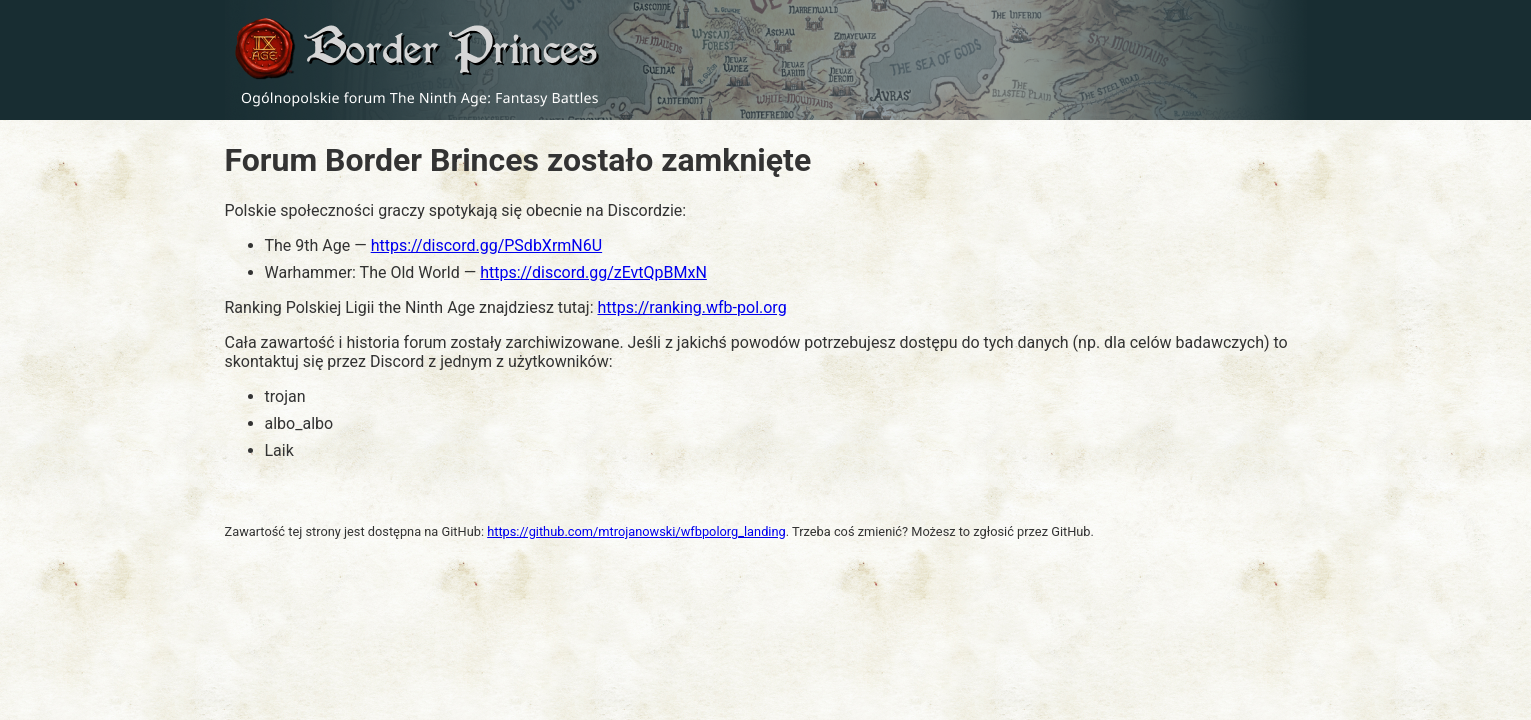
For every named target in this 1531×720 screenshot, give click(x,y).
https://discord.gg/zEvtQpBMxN (593, 272)
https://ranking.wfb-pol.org (691, 307)
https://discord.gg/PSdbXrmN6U (486, 245)
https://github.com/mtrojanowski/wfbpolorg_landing (636, 531)
